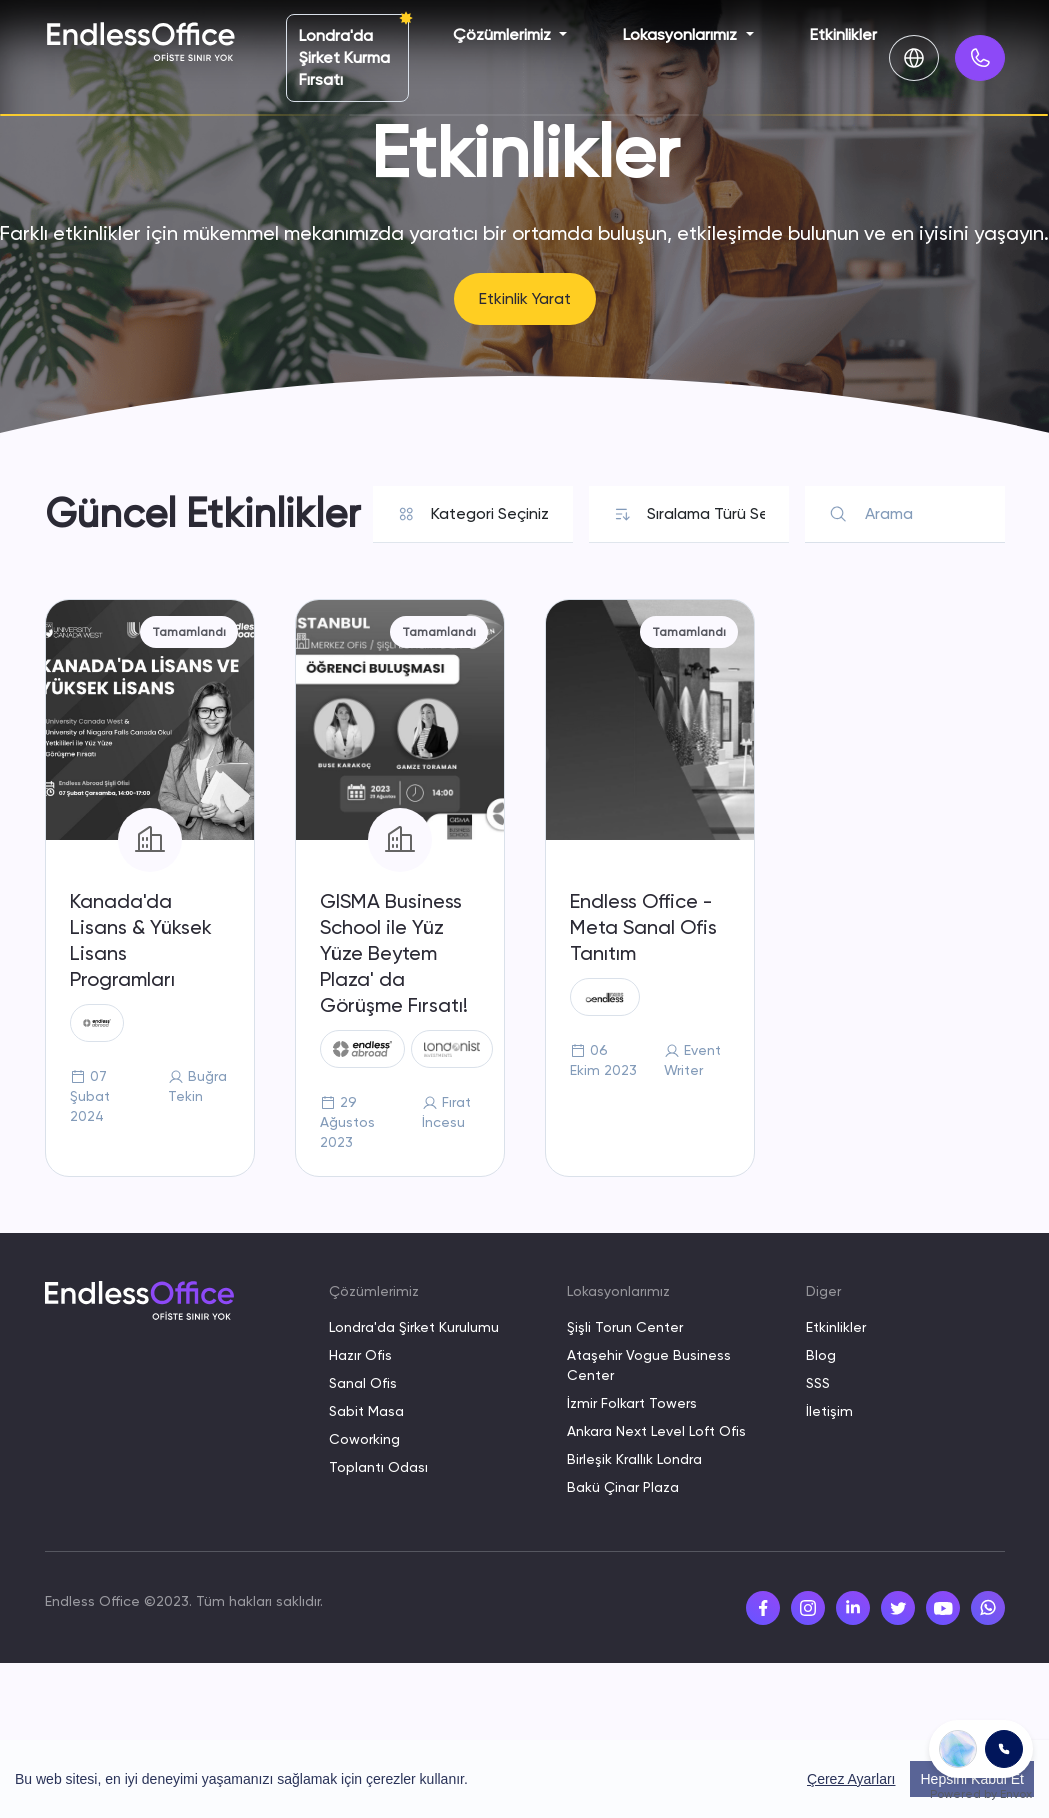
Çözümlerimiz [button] (504, 34)
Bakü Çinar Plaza (623, 1487)
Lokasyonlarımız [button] (682, 34)
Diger (823, 1291)
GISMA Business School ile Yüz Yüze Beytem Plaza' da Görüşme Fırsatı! (394, 953)
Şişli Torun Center (625, 1327)
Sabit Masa (366, 1411)
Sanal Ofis (363, 1383)
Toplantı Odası (378, 1467)
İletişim (829, 1411)
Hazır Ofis (360, 1355)
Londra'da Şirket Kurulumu (414, 1327)
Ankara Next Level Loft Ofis (656, 1431)
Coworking (364, 1439)
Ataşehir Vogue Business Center (649, 1365)
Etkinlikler (843, 34)
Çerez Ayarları (851, 1779)
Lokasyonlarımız (618, 1291)
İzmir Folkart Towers (632, 1403)
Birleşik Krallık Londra (634, 1459)
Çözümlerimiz (374, 1291)
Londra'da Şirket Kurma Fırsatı (344, 57)
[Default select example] (489, 514)
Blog (821, 1355)
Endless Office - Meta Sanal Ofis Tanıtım (643, 927)
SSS (818, 1383)
